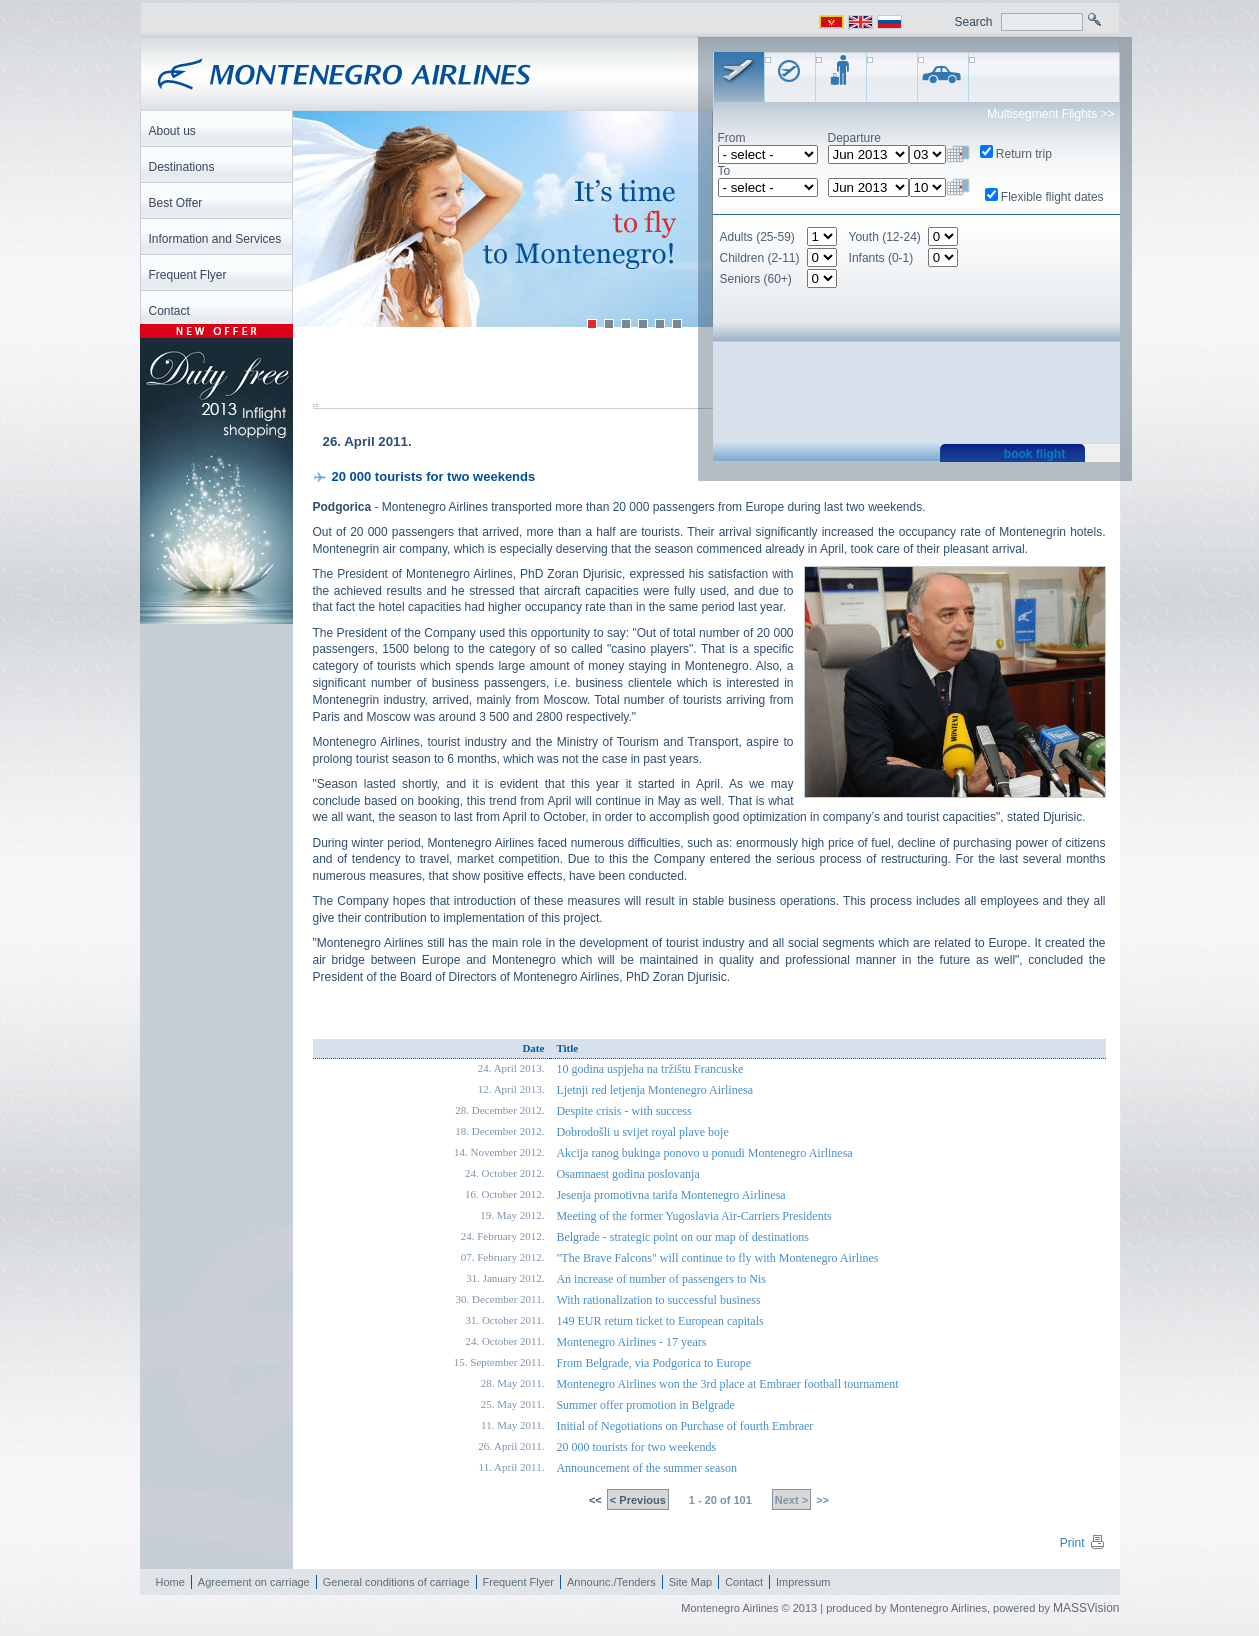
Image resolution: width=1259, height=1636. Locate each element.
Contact (744, 1583)
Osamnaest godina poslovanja (627, 1175)
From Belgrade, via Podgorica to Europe (653, 1364)
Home (170, 1583)
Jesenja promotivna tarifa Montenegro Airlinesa (670, 1196)
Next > (791, 1501)
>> (821, 1501)
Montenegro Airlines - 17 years (631, 1343)
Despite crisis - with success (623, 1112)
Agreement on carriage (254, 1583)
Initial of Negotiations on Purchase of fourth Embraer (684, 1427)
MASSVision (1086, 1609)
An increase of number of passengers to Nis (661, 1280)
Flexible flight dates (1052, 197)
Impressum (803, 1583)
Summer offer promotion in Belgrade (645, 1406)
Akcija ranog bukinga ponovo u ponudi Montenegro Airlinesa (704, 1154)
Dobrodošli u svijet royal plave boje (642, 1133)
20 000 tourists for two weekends (636, 1448)
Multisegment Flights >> (1050, 114)
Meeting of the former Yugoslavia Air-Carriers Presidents (693, 1217)
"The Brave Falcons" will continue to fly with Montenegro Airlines (717, 1259)
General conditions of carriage (396, 1583)
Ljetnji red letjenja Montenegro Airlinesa (654, 1091)
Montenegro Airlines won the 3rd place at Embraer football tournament (727, 1385)
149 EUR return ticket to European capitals (659, 1322)
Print (1083, 1544)
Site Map (690, 1583)
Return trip (1024, 154)
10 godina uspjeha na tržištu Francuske (649, 1070)
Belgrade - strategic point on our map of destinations (682, 1238)
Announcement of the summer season (646, 1469)
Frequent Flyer (519, 1583)
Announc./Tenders (611, 1583)
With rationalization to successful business (658, 1301)
